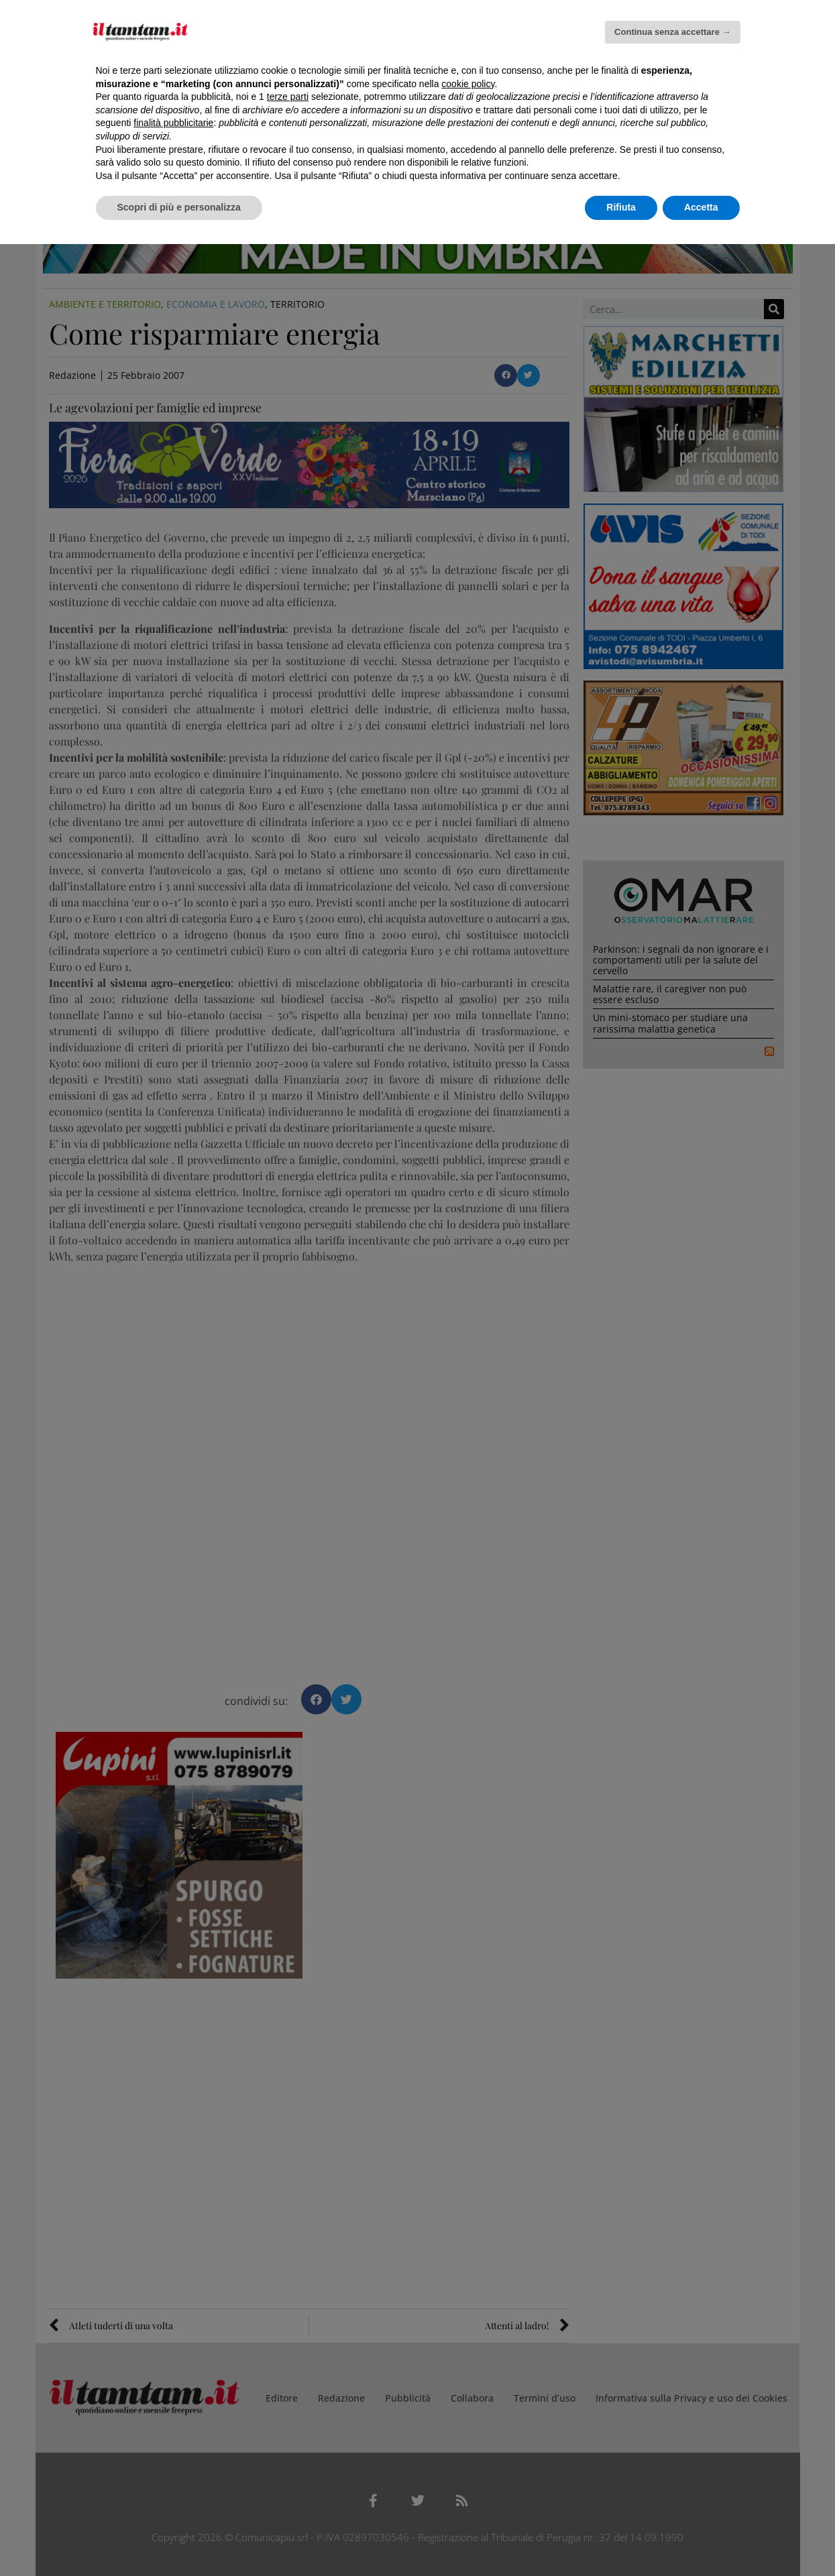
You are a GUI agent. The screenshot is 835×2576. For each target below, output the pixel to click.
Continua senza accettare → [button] (672, 32)
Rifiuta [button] (621, 207)
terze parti (288, 96)
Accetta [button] (701, 207)
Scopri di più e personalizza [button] (179, 207)
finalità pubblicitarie (173, 122)
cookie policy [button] (467, 83)
